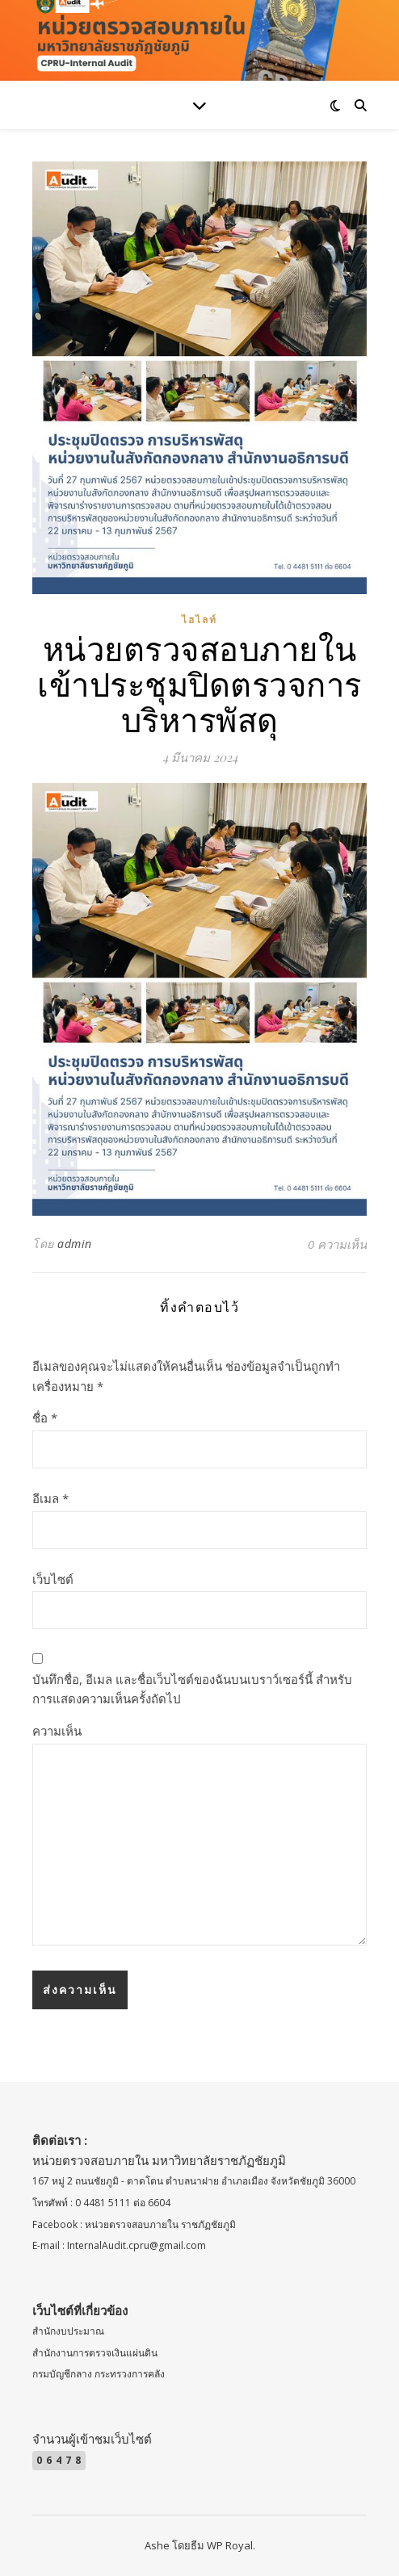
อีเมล (50, 1498)
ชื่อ (44, 1417)
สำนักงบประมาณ (68, 2331)
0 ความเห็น (337, 1244)
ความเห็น (57, 1731)
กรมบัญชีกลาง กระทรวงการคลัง (98, 2374)
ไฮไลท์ (199, 619)
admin (74, 1243)
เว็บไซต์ (53, 1579)
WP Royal (230, 2545)
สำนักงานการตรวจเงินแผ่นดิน (95, 2353)
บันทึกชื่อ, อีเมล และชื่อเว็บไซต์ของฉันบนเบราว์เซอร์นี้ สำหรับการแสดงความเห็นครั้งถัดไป (192, 1689)
